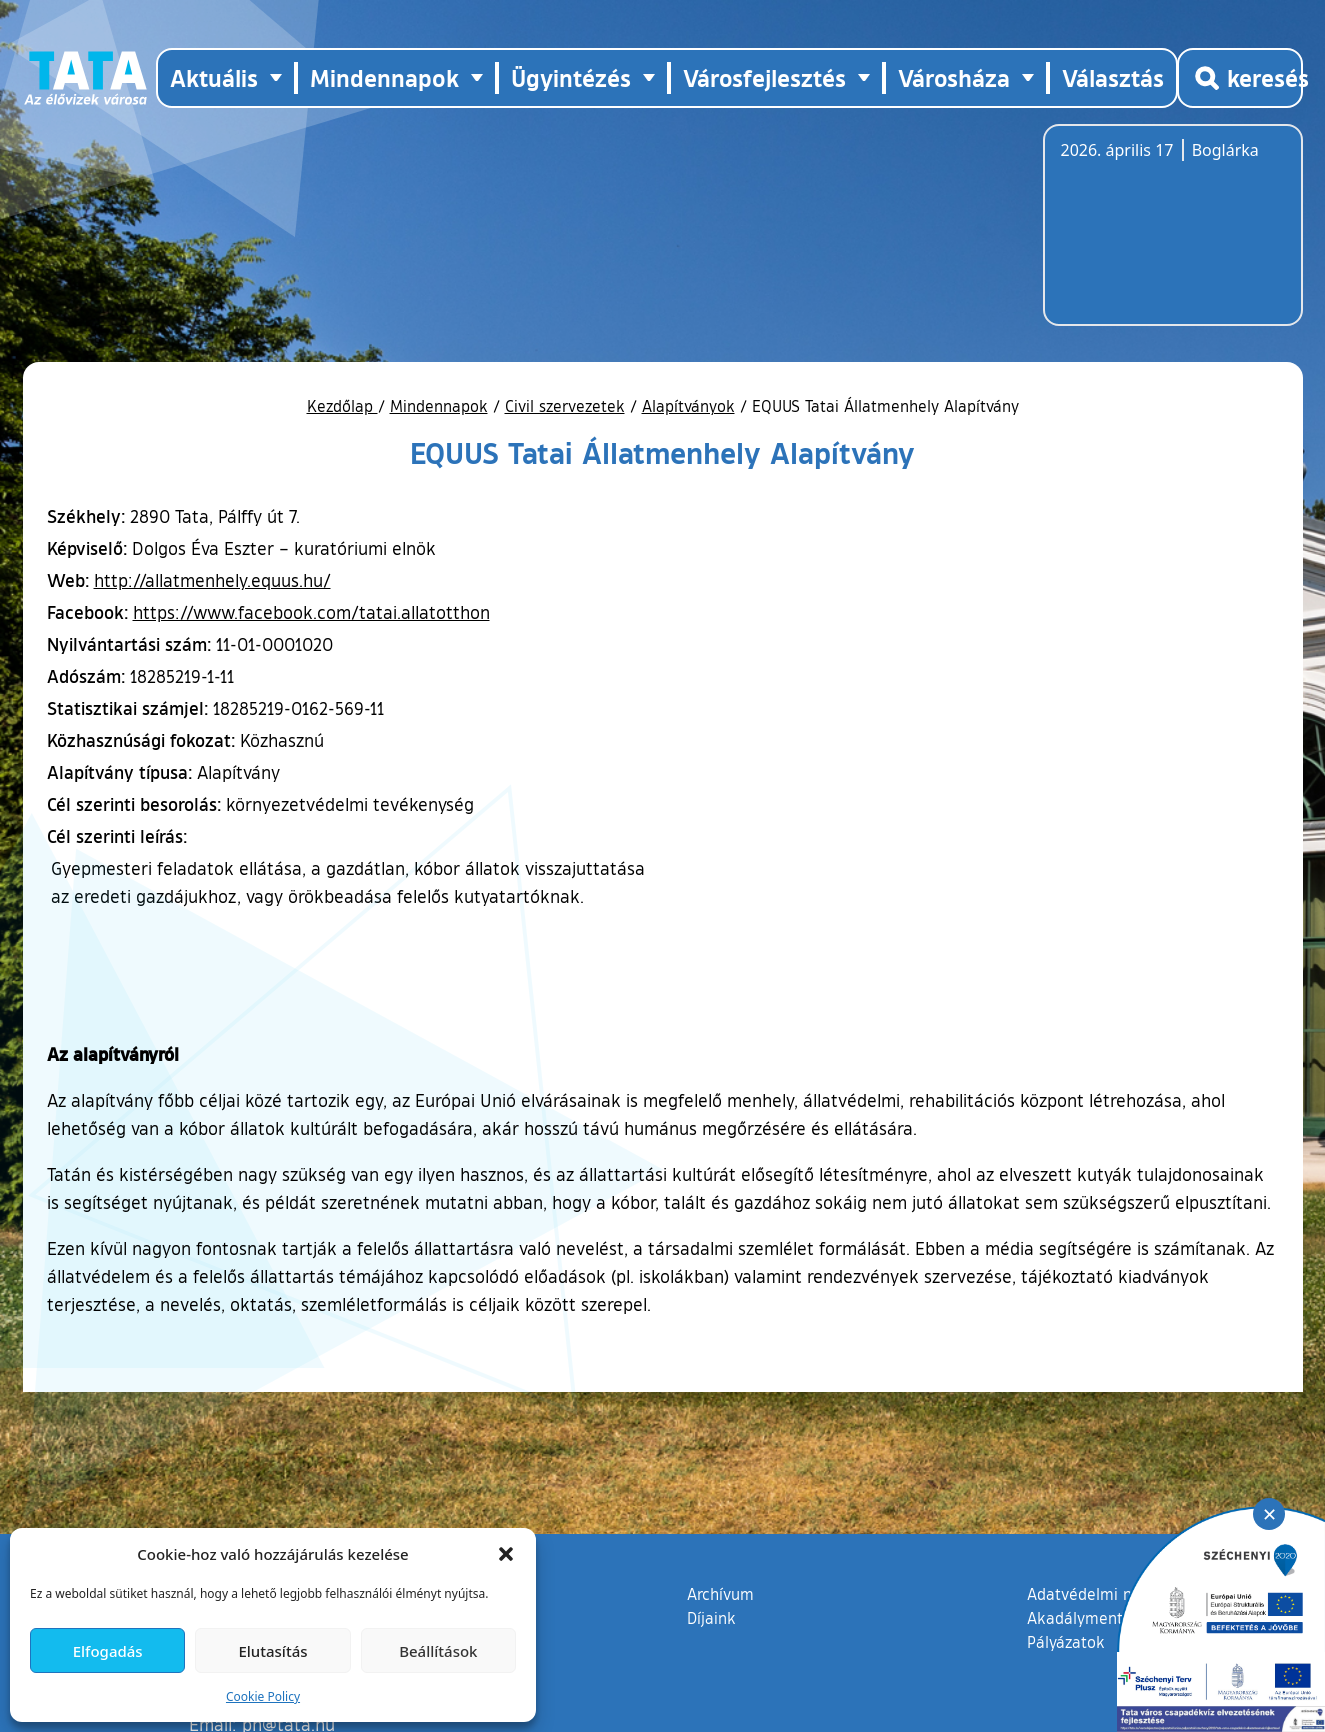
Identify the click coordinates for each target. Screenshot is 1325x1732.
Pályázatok (1066, 1642)
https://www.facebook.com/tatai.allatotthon (311, 612)
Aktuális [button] (214, 77)
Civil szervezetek (565, 406)
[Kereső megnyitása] (1240, 78)
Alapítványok (688, 406)
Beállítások (438, 1651)
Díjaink (711, 1618)
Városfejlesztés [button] (764, 77)
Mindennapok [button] (384, 77)
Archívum (720, 1593)
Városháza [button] (954, 77)
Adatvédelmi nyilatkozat (1114, 1594)
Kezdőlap (342, 406)
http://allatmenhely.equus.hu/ (212, 580)
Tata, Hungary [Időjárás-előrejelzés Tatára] (1173, 237)
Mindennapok (439, 406)
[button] (506, 1554)
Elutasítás (272, 1651)
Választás (1113, 77)
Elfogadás (108, 1651)
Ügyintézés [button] (571, 77)
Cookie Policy (263, 1696)
